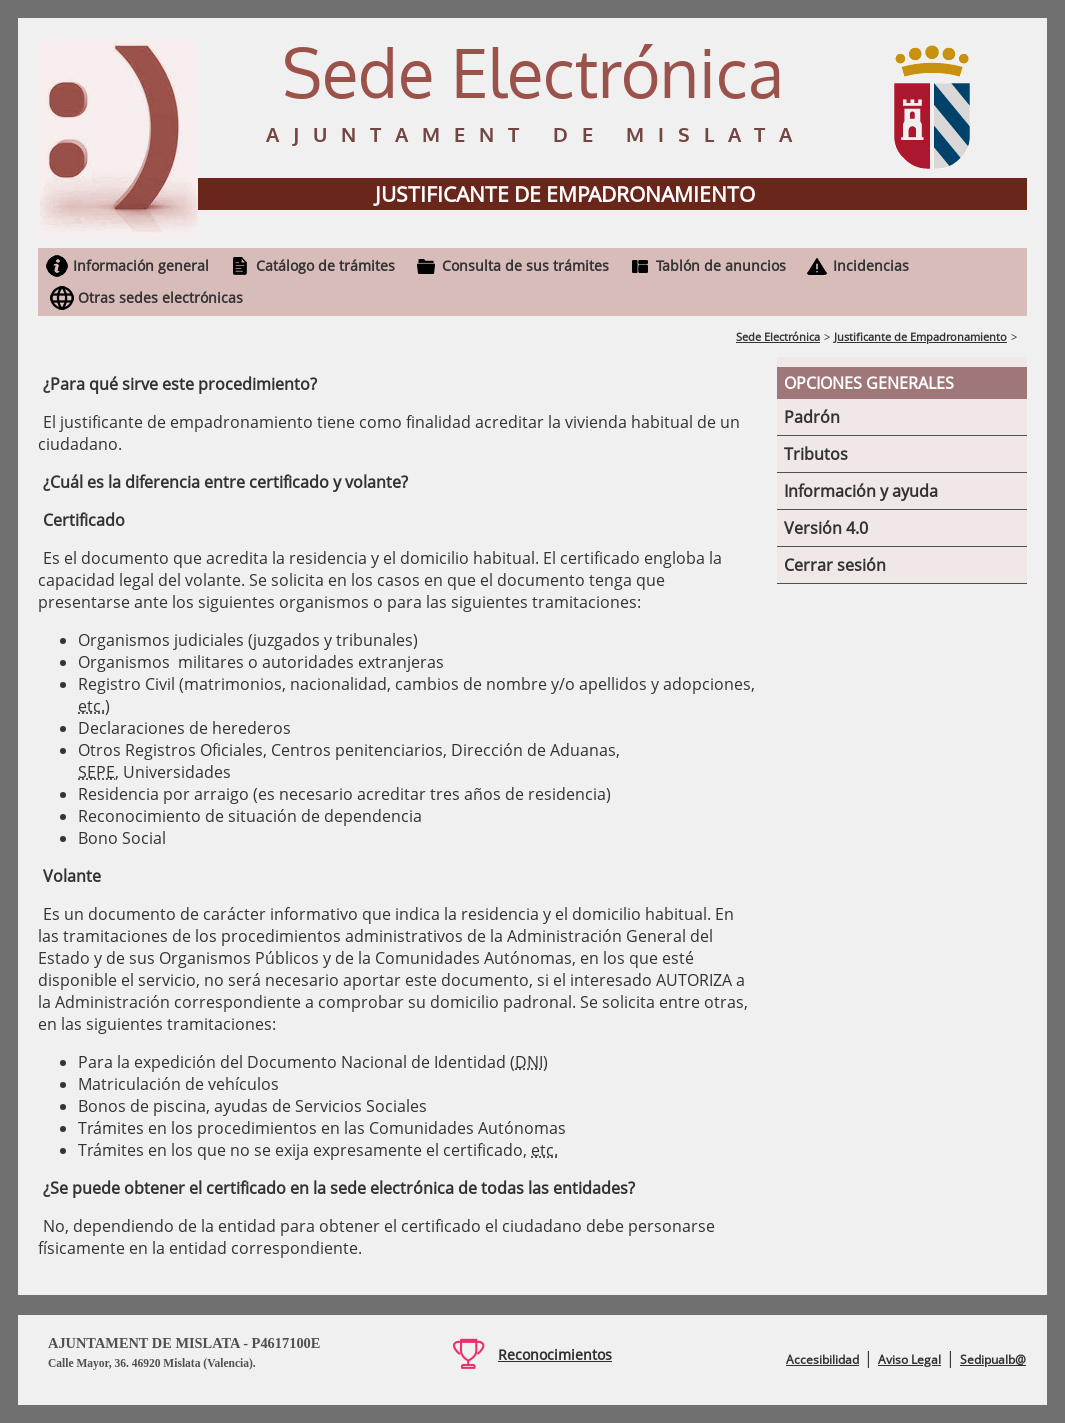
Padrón (812, 417)
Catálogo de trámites (325, 265)
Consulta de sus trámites (525, 265)
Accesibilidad (822, 1359)
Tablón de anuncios (721, 265)
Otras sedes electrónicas (160, 297)
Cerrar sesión (835, 565)
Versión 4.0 (826, 528)
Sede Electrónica (778, 336)
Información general (141, 265)
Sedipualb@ (993, 1359)
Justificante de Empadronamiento (920, 336)
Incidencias (871, 265)
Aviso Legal (909, 1359)
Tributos (816, 454)
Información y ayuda (861, 491)
